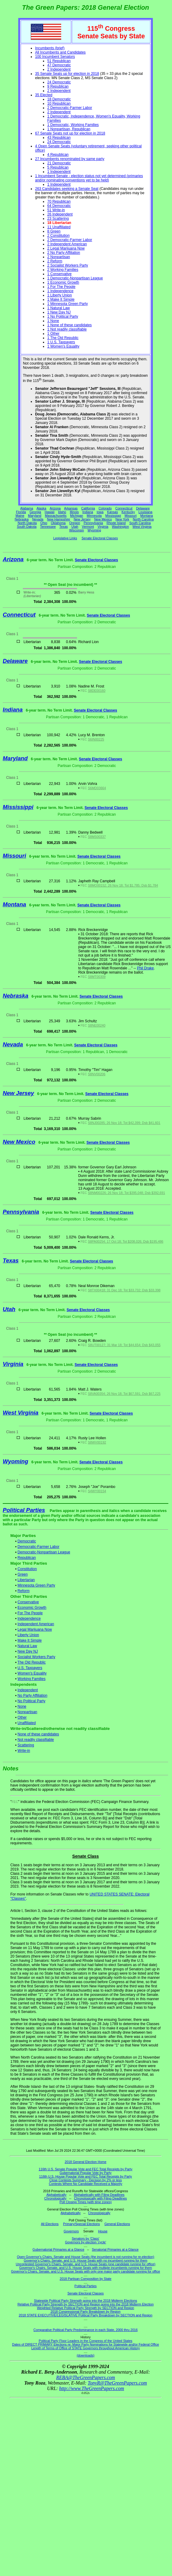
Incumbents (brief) (50, 48)
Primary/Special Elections (81, 2224)
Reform (24, 1591)
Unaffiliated (27, 1723)
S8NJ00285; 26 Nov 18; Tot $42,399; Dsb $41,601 (124, 1123)
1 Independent (59, 172)
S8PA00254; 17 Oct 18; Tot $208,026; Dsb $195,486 (125, 1241)
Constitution (27, 1569)
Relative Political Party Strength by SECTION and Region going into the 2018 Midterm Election (85, 2304)
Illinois (74, 512)
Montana (146, 515)
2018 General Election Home (86, 2162)
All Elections (49, 2224)
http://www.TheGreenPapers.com (91, 2388)
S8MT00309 (97, 976)
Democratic (27, 1541)
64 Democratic (59, 206)
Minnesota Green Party (36, 1585)
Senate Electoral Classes (100, 538)
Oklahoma (58, 523)
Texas (63, 526)
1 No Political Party (62, 316)
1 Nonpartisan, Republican (68, 129)
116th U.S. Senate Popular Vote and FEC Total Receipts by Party (85, 2169)
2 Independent (59, 69)
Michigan (76, 515)
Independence (29, 1618)
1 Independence (60, 291)
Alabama (26, 508)
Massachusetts (55, 515)
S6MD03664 (97, 788)
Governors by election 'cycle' (85, 2242)
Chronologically (55, 2198)
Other (22, 1717)
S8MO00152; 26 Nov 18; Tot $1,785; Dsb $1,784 (123, 885)
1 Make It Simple (60, 299)
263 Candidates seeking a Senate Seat (66, 189)
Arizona (55, 508)
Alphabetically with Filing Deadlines (99, 2194)
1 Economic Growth (63, 282)
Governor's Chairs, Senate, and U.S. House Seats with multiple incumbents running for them (85, 2268)
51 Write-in (56, 210)
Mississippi (113, 515)
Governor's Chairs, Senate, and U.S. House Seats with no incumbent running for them (85, 2260)
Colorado (105, 508)
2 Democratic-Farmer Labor (69, 108)
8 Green (53, 231)
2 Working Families (62, 270)
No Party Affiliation (32, 1695)
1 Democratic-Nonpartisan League (75, 278)
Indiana (87, 512)
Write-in (24, 1750)
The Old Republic (31, 1662)
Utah (75, 526)
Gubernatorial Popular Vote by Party (86, 2173)
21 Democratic (59, 163)
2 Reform (54, 261)
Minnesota (94, 515)
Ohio (43, 523)
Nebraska (22, 519)
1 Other (53, 333)
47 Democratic (59, 65)
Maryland (34, 515)
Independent (28, 1690)
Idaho (62, 512)
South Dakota (27, 526)
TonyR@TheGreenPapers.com (117, 2382)
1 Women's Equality (63, 346)
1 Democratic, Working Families (73, 125)
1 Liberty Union (59, 295)
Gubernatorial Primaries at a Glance (58, 2249)
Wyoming (94, 530)
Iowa (100, 512)
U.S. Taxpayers (30, 1668)
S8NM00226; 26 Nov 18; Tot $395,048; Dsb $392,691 (126, 1193)
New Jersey (82, 519)
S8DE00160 (96, 690)
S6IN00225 (96, 739)
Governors (71, 2231)
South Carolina (140, 523)
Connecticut (123, 508)
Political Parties (24, 1510)
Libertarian (26, 1580)
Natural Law (27, 1646)
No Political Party (31, 1701)
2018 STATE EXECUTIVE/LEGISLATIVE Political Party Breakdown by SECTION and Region (86, 2315)
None (22, 1706)
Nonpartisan (27, 1712)
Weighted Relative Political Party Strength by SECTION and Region (85, 2308)
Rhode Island (116, 523)
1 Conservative (59, 274)
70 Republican (59, 201)
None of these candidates (38, 1734)
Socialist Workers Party (36, 1657)
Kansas (112, 512)
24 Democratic (59, 82)
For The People (30, 1613)
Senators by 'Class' (86, 2238)
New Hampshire (58, 519)
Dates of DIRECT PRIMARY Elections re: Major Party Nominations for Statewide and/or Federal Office (85, 2344)
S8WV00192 (97, 1442)
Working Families (32, 1679)
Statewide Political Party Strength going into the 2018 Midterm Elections (85, 2300)
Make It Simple (30, 1640)
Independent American (36, 1624)
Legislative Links (65, 538)
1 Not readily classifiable (66, 329)
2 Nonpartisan (58, 257)
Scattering (26, 1745)
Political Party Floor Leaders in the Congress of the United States (85, 2341)
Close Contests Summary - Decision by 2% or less (85, 2180)
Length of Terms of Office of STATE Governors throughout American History (85, 2348)
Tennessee (48, 526)
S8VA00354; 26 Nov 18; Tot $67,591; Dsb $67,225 (124, 1393)
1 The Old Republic (63, 338)
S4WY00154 (97, 1491)
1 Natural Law (58, 308)
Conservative (28, 1602)
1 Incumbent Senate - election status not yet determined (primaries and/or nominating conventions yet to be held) (89, 178)
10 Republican (59, 103)
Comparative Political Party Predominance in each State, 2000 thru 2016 (85, 2330)
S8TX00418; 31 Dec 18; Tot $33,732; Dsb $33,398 (124, 1290)
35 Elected (43, 95)
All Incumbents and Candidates (60, 52)
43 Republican (59, 137)
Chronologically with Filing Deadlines (100, 2198)
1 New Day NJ (59, 312)
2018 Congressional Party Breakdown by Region (86, 2311)
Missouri (131, 515)
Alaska (41, 508)
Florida (21, 512)
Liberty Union (28, 1635)
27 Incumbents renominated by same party (69, 159)
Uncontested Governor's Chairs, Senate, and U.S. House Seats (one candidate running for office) (86, 2264)
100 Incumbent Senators (55, 56)
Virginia (102, 526)
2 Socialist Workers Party (67, 265)
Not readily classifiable (36, 1740)
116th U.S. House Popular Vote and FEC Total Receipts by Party (85, 2176)
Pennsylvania (93, 523)
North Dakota (27, 523)
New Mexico (103, 519)
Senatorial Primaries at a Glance (115, 2249)
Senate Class (85, 1856)
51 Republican (59, 61)
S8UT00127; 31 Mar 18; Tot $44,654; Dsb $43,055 (124, 1345)
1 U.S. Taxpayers (61, 342)
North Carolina (143, 519)
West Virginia (141, 526)
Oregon (74, 523)
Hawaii (49, 512)
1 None (53, 321)
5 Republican (57, 167)
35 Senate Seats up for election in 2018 (67, 74)
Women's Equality (32, 1673)
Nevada (38, 519)
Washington (120, 526)
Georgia (35, 512)
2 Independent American (67, 244)
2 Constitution (58, 235)
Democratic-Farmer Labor (38, 1547)
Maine (20, 515)
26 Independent (59, 214)
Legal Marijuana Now (35, 1629)
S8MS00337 (97, 836)
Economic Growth (32, 1607)
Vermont (88, 526)
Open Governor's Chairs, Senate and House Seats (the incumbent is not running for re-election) (85, 2257)
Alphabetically (56, 2194)
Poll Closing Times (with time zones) (85, 2202)
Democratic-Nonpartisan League (44, 1552)
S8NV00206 (96, 1074)
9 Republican (57, 86)
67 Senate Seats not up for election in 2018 (70, 133)
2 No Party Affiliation (63, 252)
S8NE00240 (96, 1025)
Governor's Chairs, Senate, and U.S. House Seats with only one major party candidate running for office (85, 2271)
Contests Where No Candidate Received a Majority (85, 2184)
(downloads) (85, 2355)
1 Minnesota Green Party (67, 304)
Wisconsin (76, 530)
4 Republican (57, 154)
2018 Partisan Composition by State (85, 2278)
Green (23, 1574)
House (102, 2231)
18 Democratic (59, 99)
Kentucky (128, 512)
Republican (27, 1558)
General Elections (117, 2224)
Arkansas (71, 508)
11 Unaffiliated (59, 227)
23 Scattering (58, 218)
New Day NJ (28, 1651)
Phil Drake (145, 968)
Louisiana (146, 512)
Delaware (143, 508)
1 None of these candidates (69, 325)
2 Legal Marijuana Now (66, 248)
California (88, 508)
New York (122, 519)
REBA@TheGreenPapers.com (85, 2377)
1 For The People (61, 287)
